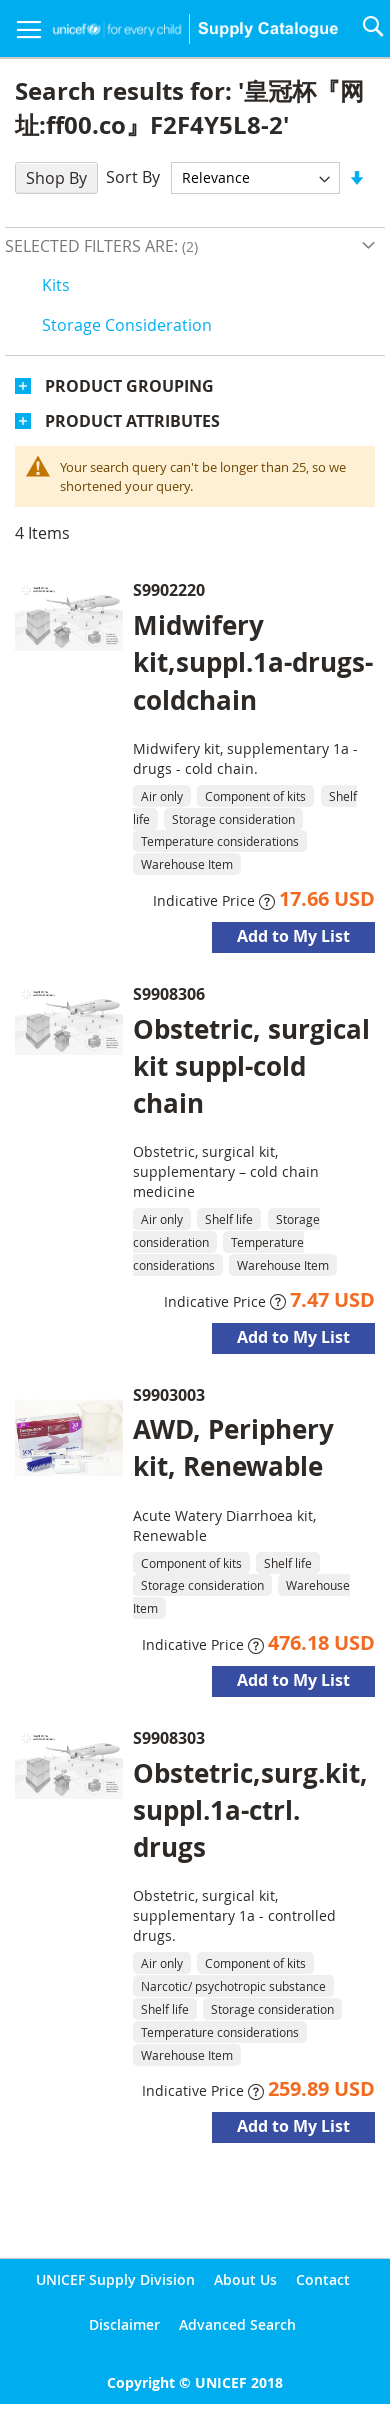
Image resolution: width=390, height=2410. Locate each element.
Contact (323, 2279)
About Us (245, 2279)
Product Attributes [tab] (132, 421)
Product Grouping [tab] (129, 386)
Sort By (133, 177)
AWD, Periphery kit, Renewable (233, 1447)
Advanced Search (237, 2324)
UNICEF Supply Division (115, 2279)
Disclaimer (124, 2324)
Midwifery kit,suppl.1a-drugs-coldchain (253, 662)
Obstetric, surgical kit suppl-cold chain (251, 1066)
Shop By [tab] (56, 178)
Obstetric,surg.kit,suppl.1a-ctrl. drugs (250, 1810)
